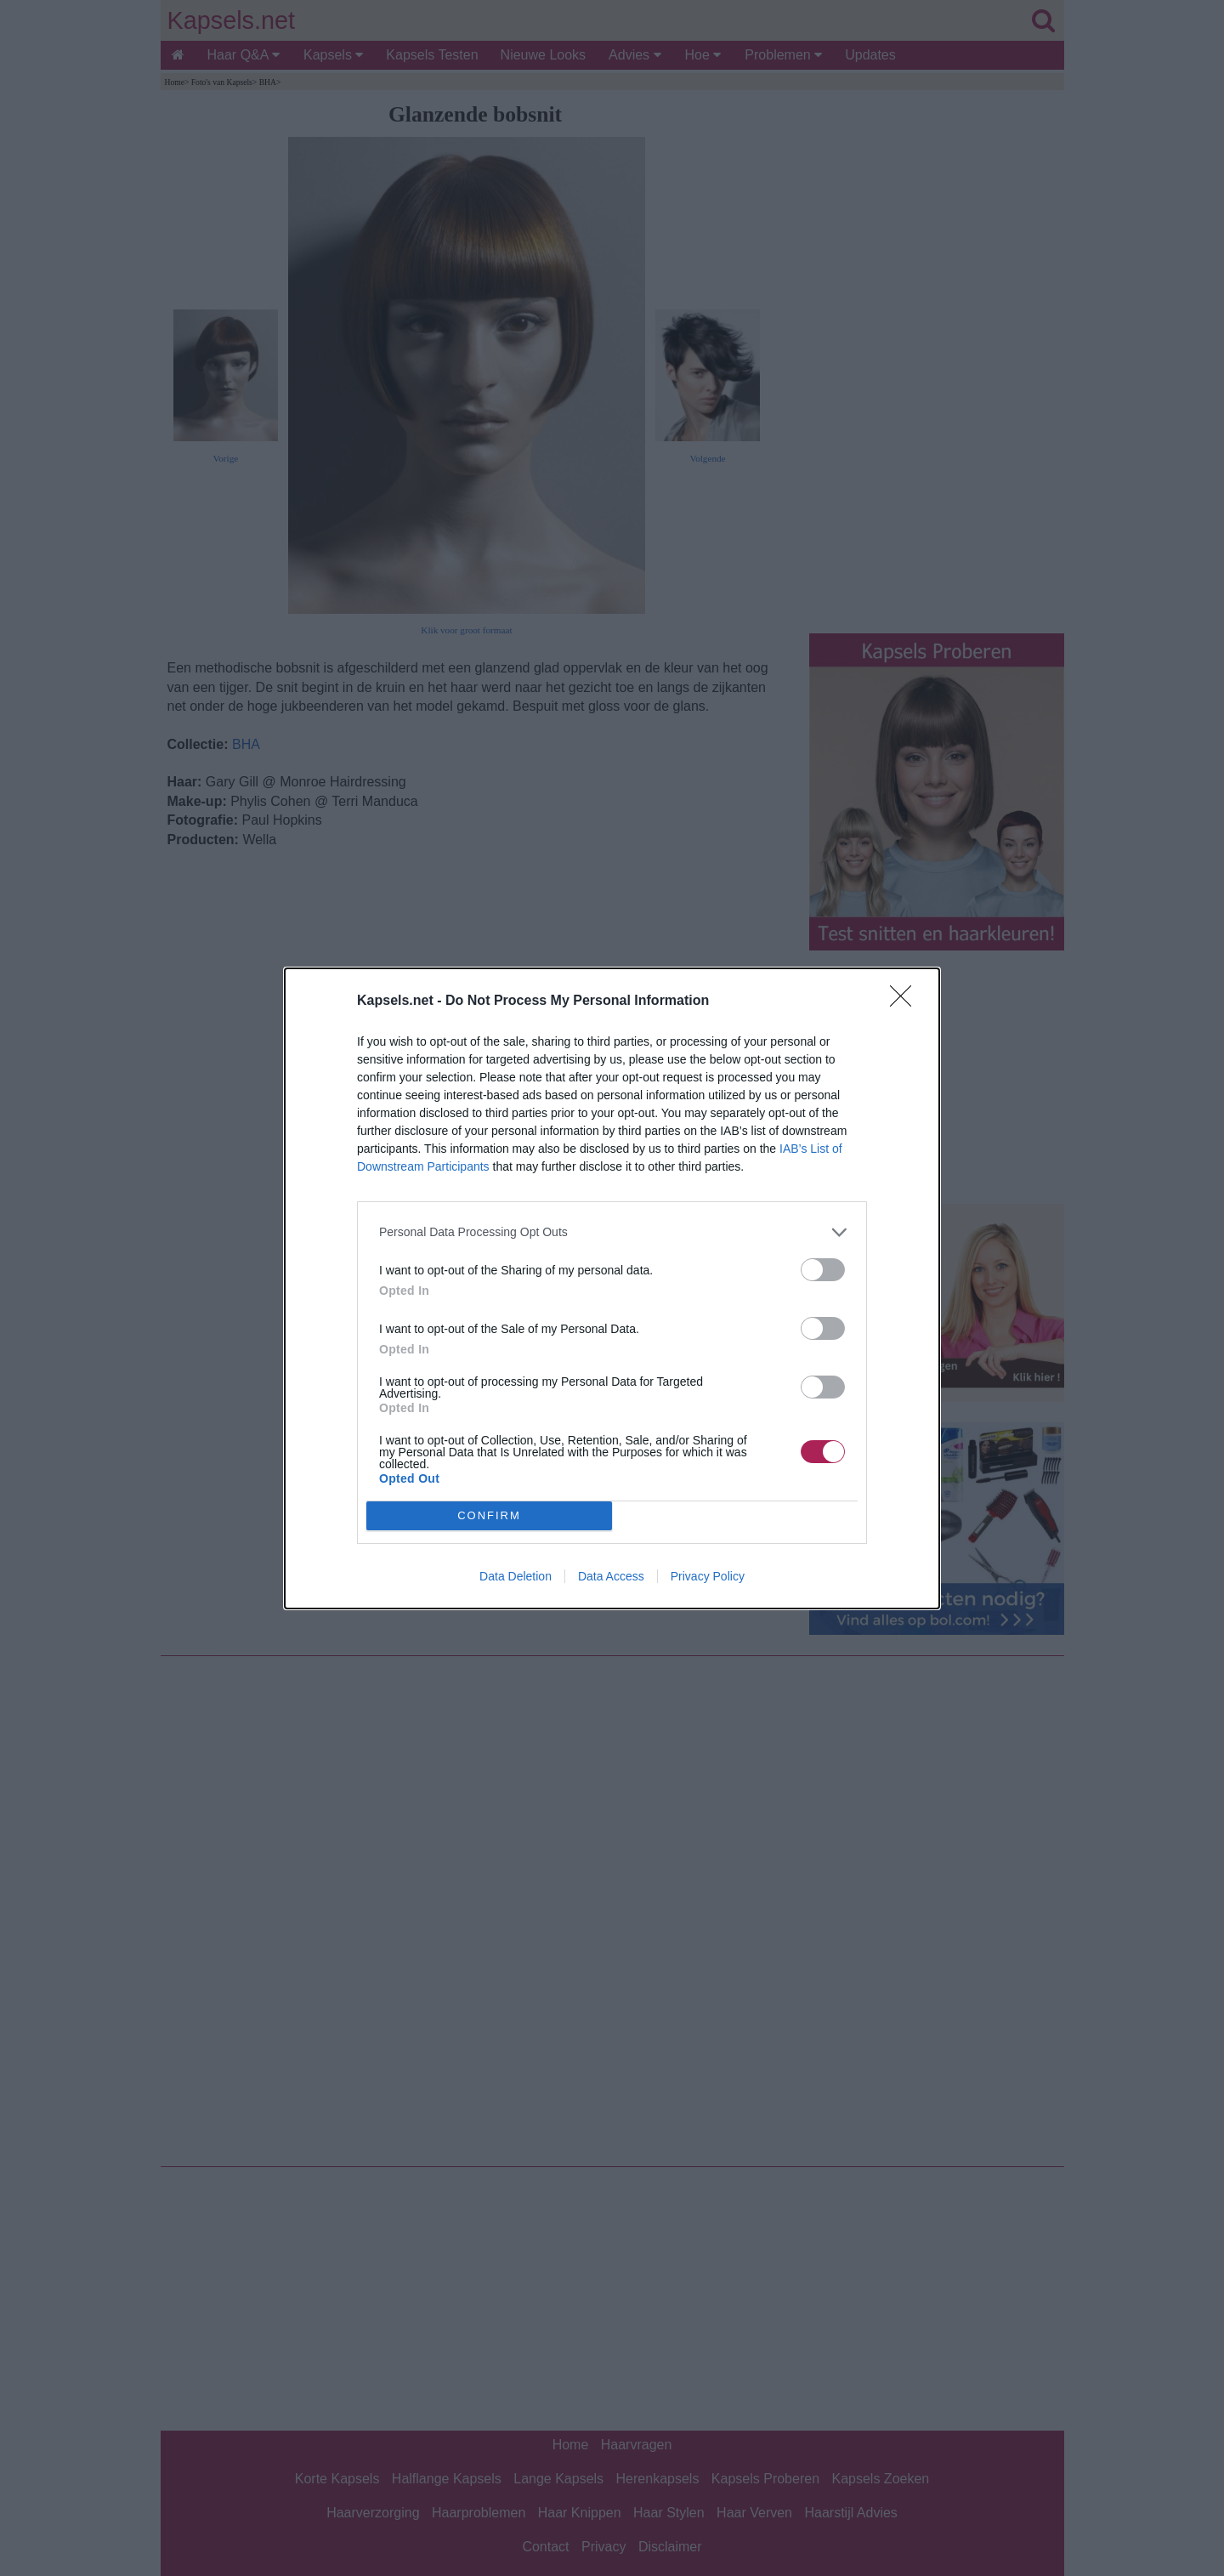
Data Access (611, 1576)
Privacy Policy (708, 1576)
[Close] (906, 1000)
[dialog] (612, 1287)
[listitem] (612, 1231)
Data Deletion (515, 1576)
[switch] (823, 1268)
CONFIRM (489, 1514)
